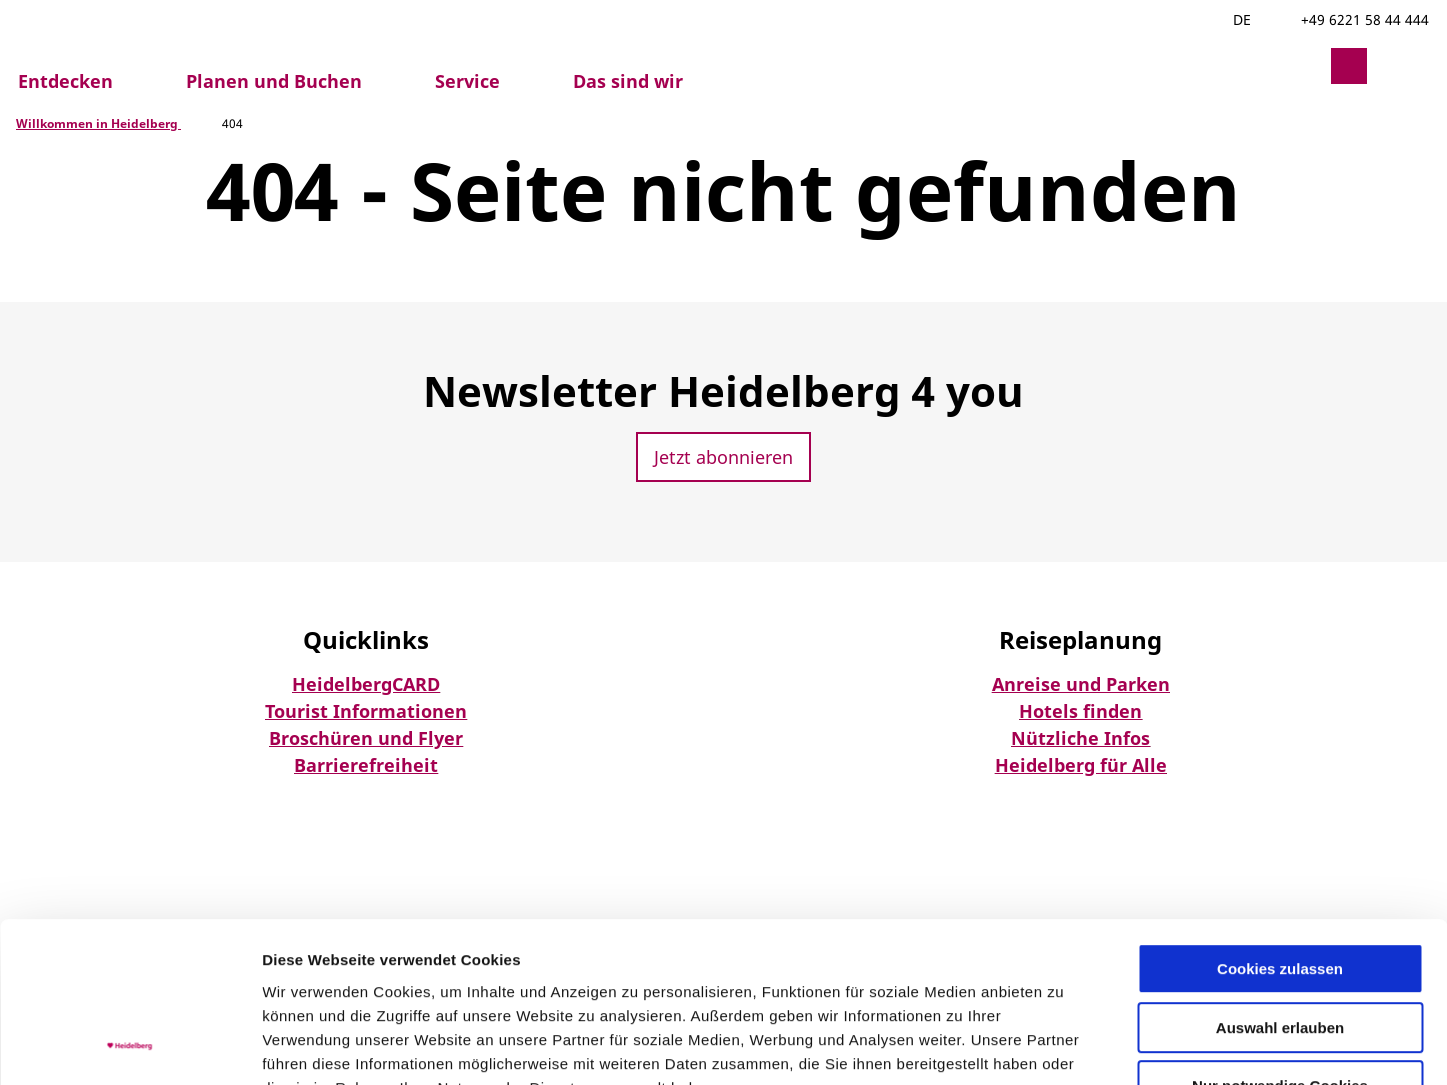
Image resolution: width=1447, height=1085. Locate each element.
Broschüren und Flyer (366, 738)
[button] (1301, 66)
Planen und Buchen (274, 81)
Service (467, 81)
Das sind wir (628, 81)
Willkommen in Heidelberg (98, 123)
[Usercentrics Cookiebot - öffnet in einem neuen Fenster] (129, 1046)
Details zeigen (1063, 1045)
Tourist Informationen (366, 711)
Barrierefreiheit (366, 765)
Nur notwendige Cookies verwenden (1280, 949)
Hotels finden (1080, 711)
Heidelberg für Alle (1081, 765)
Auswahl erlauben (1280, 881)
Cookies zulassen (1280, 822)
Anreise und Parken (1081, 684)
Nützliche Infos (1080, 738)
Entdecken (65, 81)
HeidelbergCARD (366, 684)
